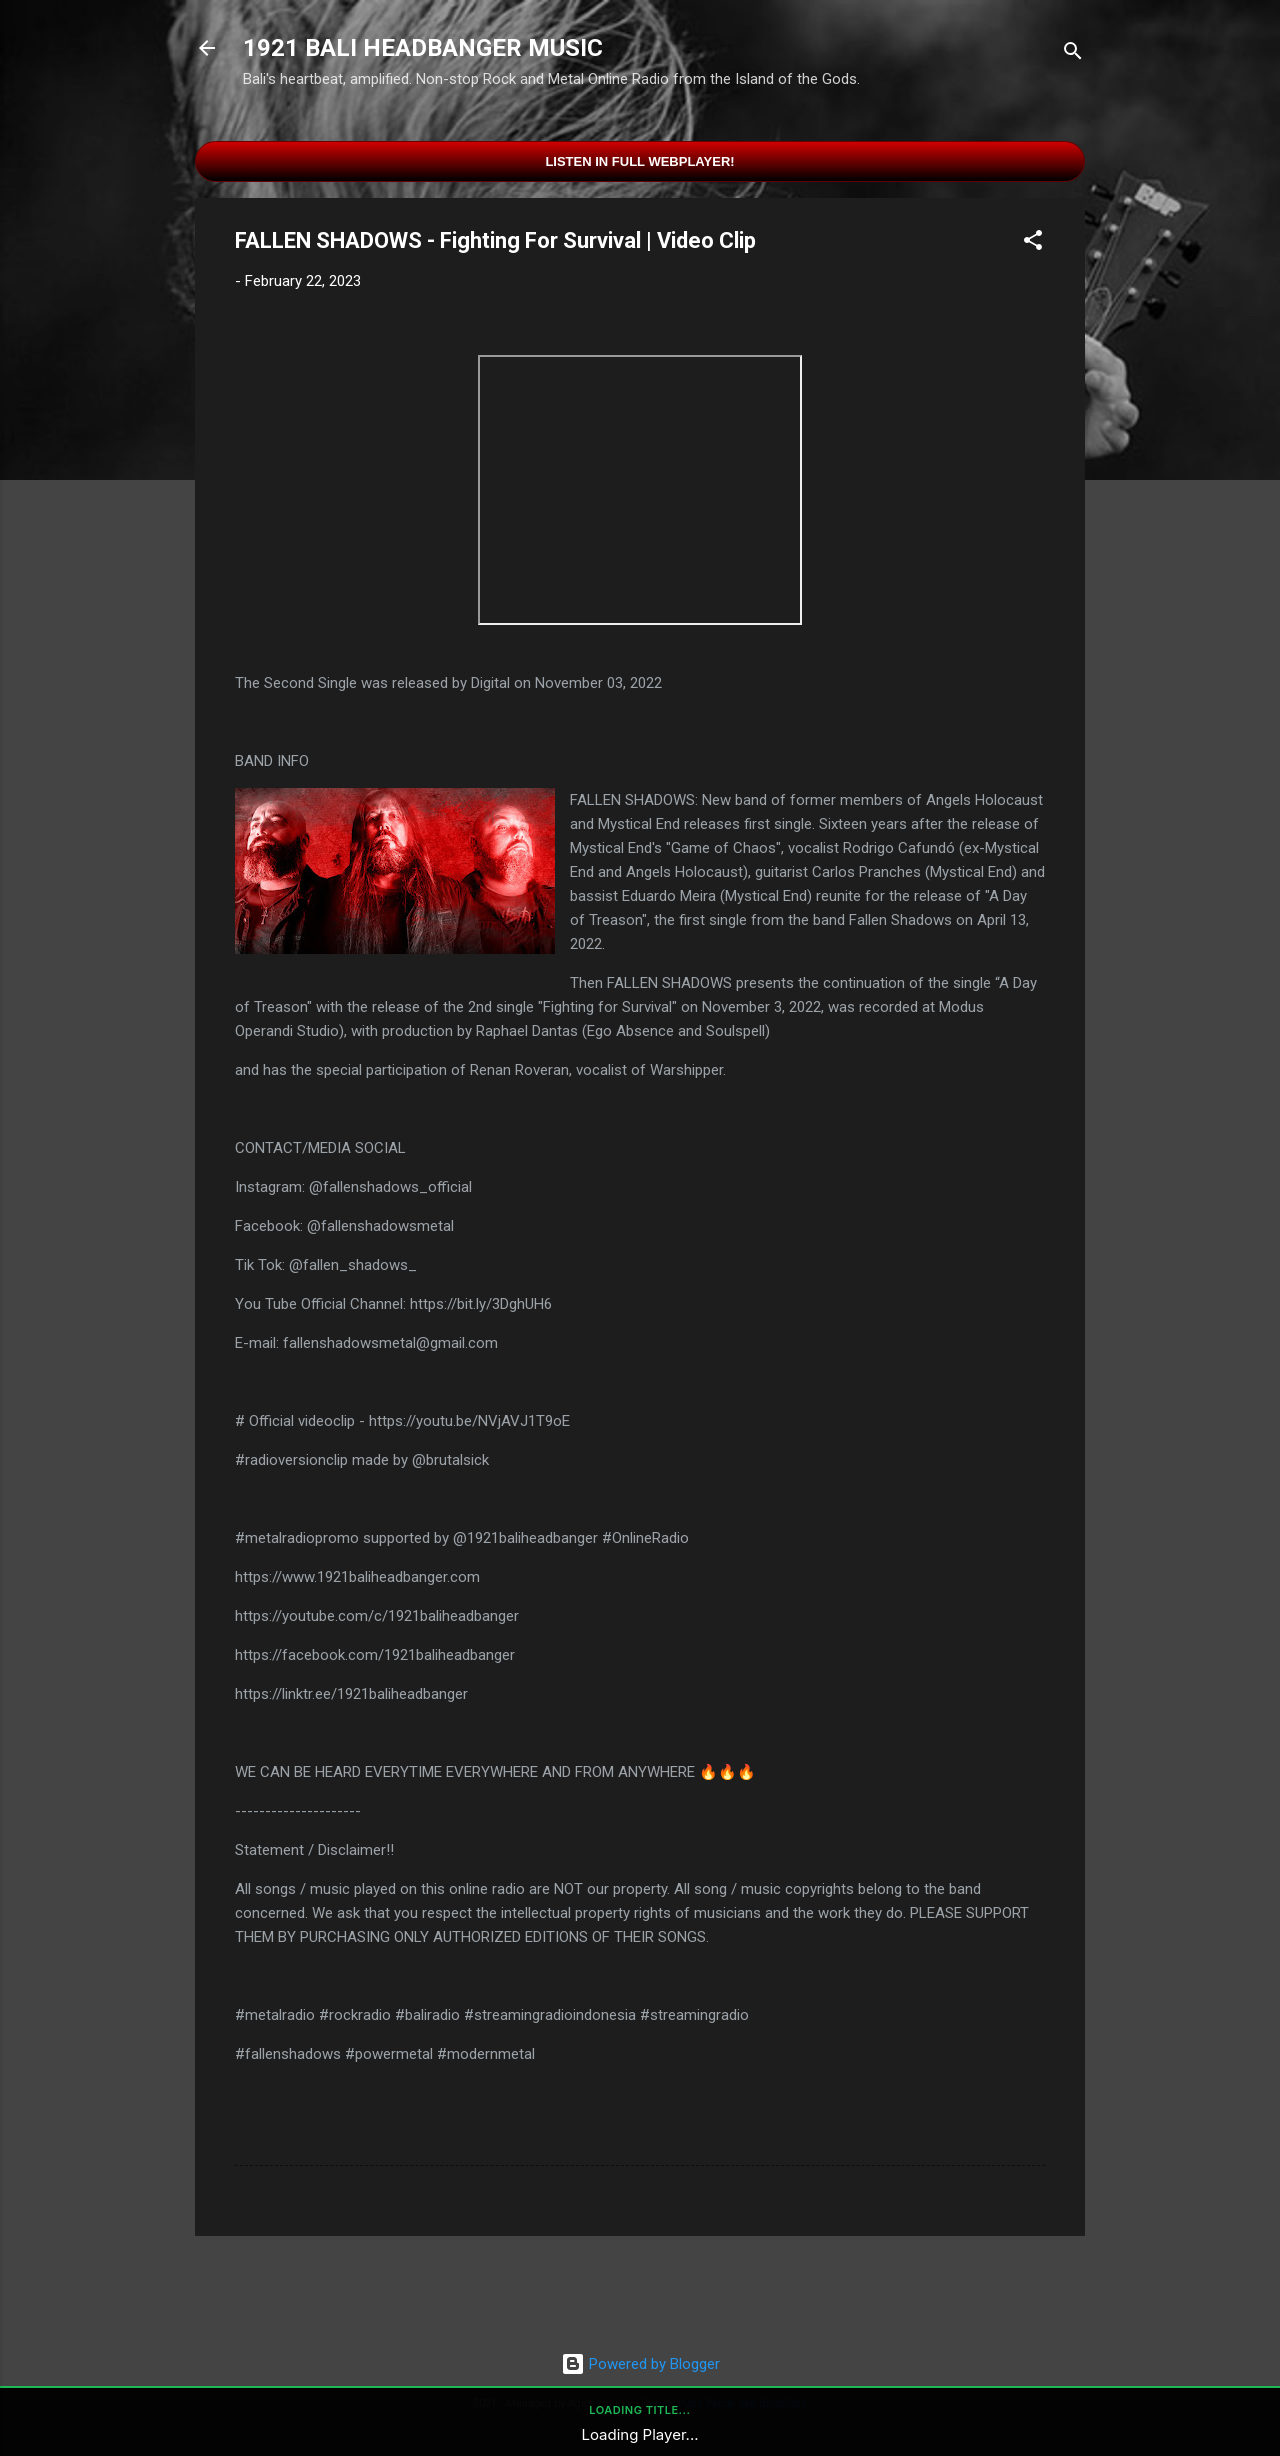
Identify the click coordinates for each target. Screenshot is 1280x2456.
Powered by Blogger (640, 2364)
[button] (1033, 243)
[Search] (1073, 54)
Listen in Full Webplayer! (639, 161)
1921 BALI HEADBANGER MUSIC (423, 48)
